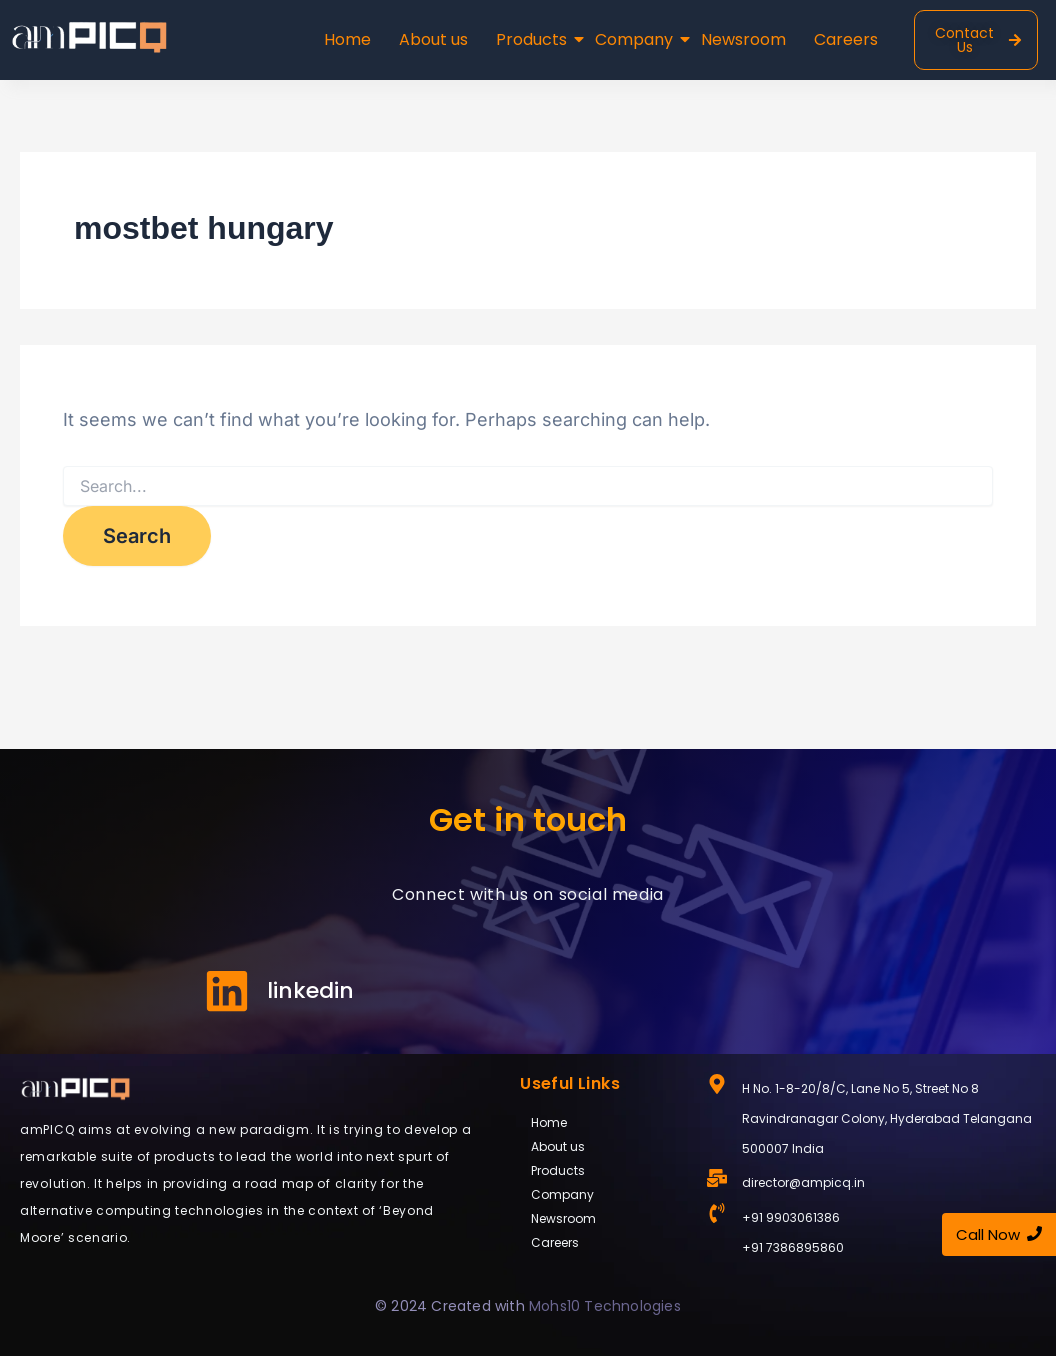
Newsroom (743, 39)
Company (636, 39)
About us (433, 39)
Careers (846, 39)
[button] (603, 1171)
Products (533, 39)
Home (347, 39)
